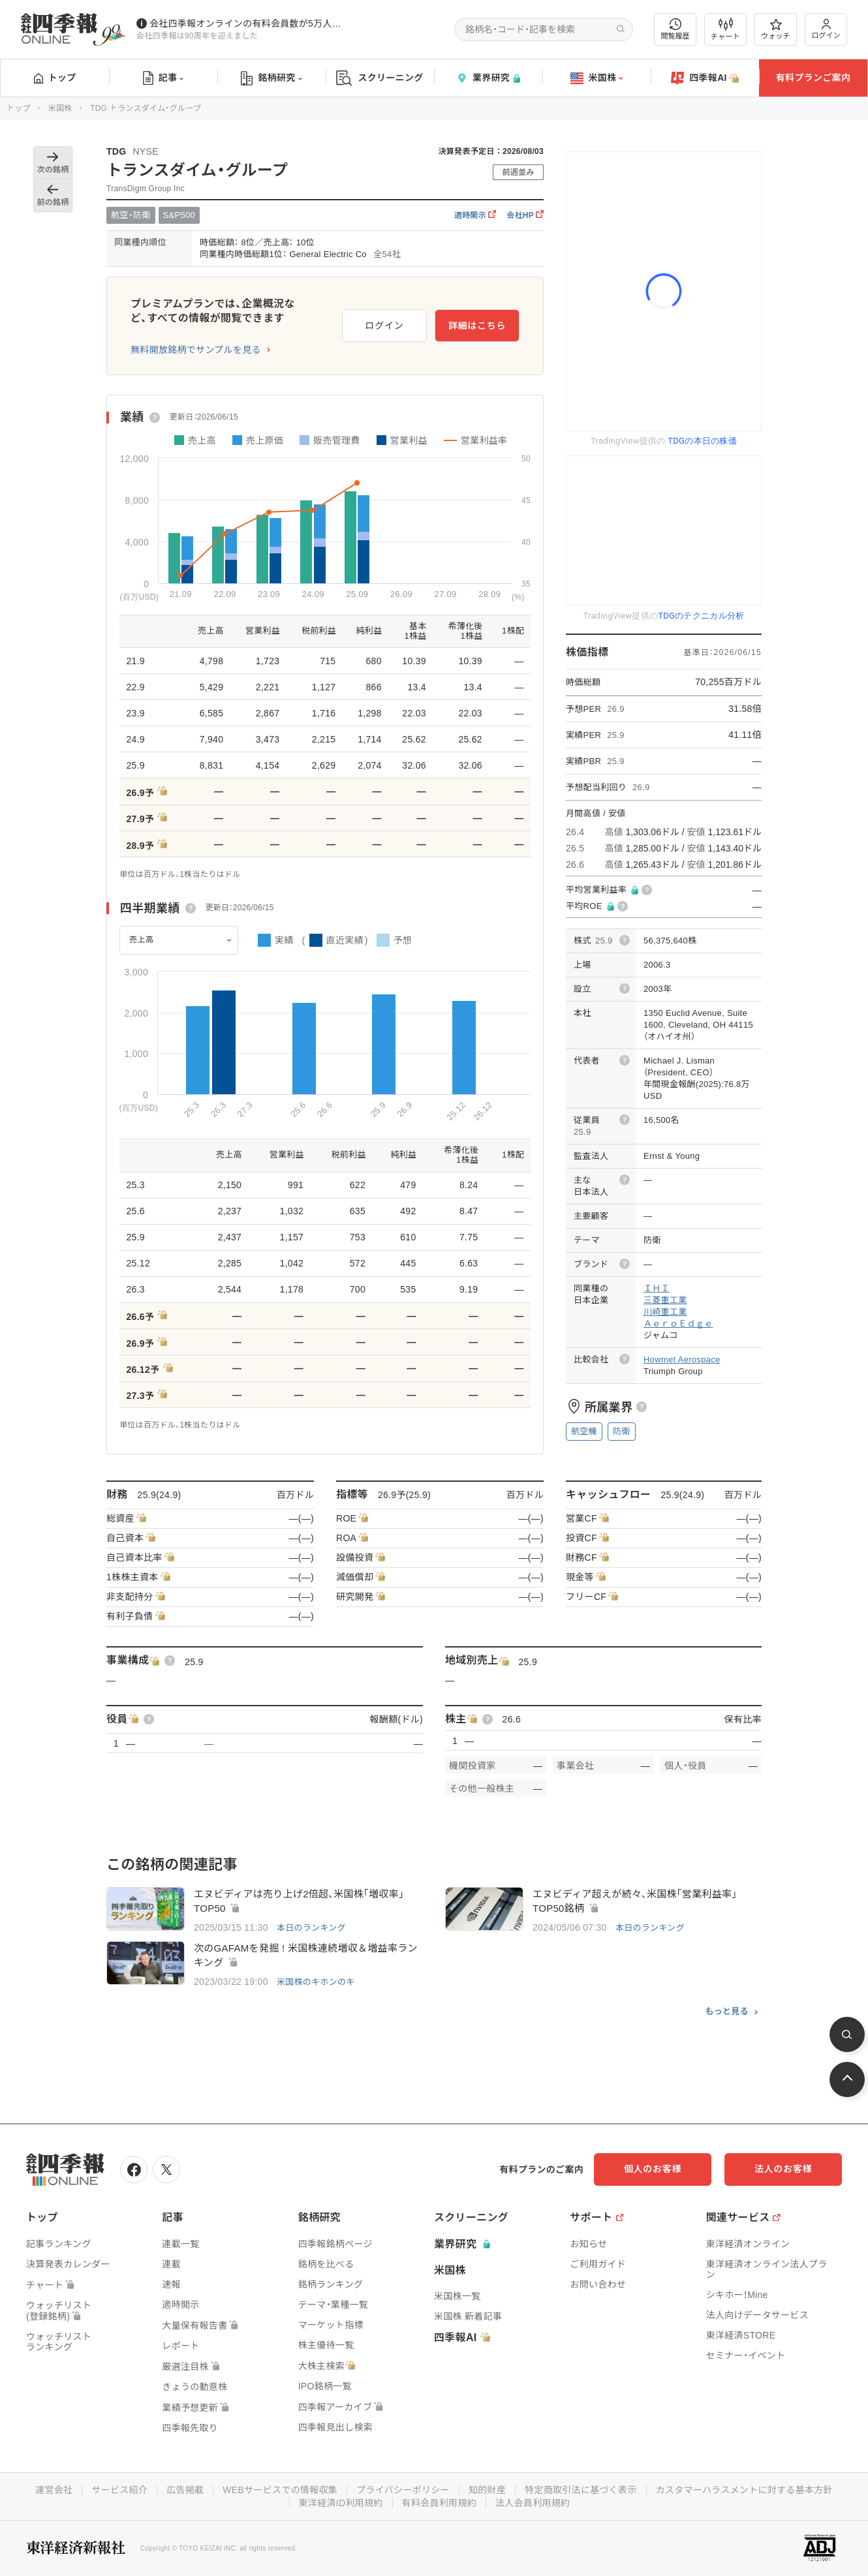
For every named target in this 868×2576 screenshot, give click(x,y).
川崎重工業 (665, 1312)
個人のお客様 (652, 2169)
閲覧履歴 (675, 29)
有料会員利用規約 (439, 2503)
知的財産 (487, 2490)
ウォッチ (775, 29)
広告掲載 (185, 2490)
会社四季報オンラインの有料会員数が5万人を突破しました (247, 23)
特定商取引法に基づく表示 (581, 2490)
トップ (55, 77)
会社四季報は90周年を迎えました (197, 35)
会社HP (525, 215)
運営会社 (53, 2490)
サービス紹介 (119, 2490)
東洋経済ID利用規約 (341, 2503)
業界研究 (488, 77)
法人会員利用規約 (532, 2503)
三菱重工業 (665, 1300)
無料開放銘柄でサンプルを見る (196, 350)
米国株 (596, 78)
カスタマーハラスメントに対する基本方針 (744, 2490)
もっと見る (727, 2011)
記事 (163, 78)
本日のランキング (311, 1928)
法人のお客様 (783, 2169)
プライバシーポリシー (403, 2490)
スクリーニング (379, 78)
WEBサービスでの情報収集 (280, 2490)
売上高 (141, 939)
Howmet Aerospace (682, 1359)
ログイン (826, 29)
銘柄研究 (271, 78)
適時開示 (475, 215)
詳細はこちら (477, 325)
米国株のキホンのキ (316, 1982)
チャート (725, 29)
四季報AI (705, 78)
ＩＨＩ (656, 1288)
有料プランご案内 (813, 77)
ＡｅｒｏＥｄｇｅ (678, 1323)
